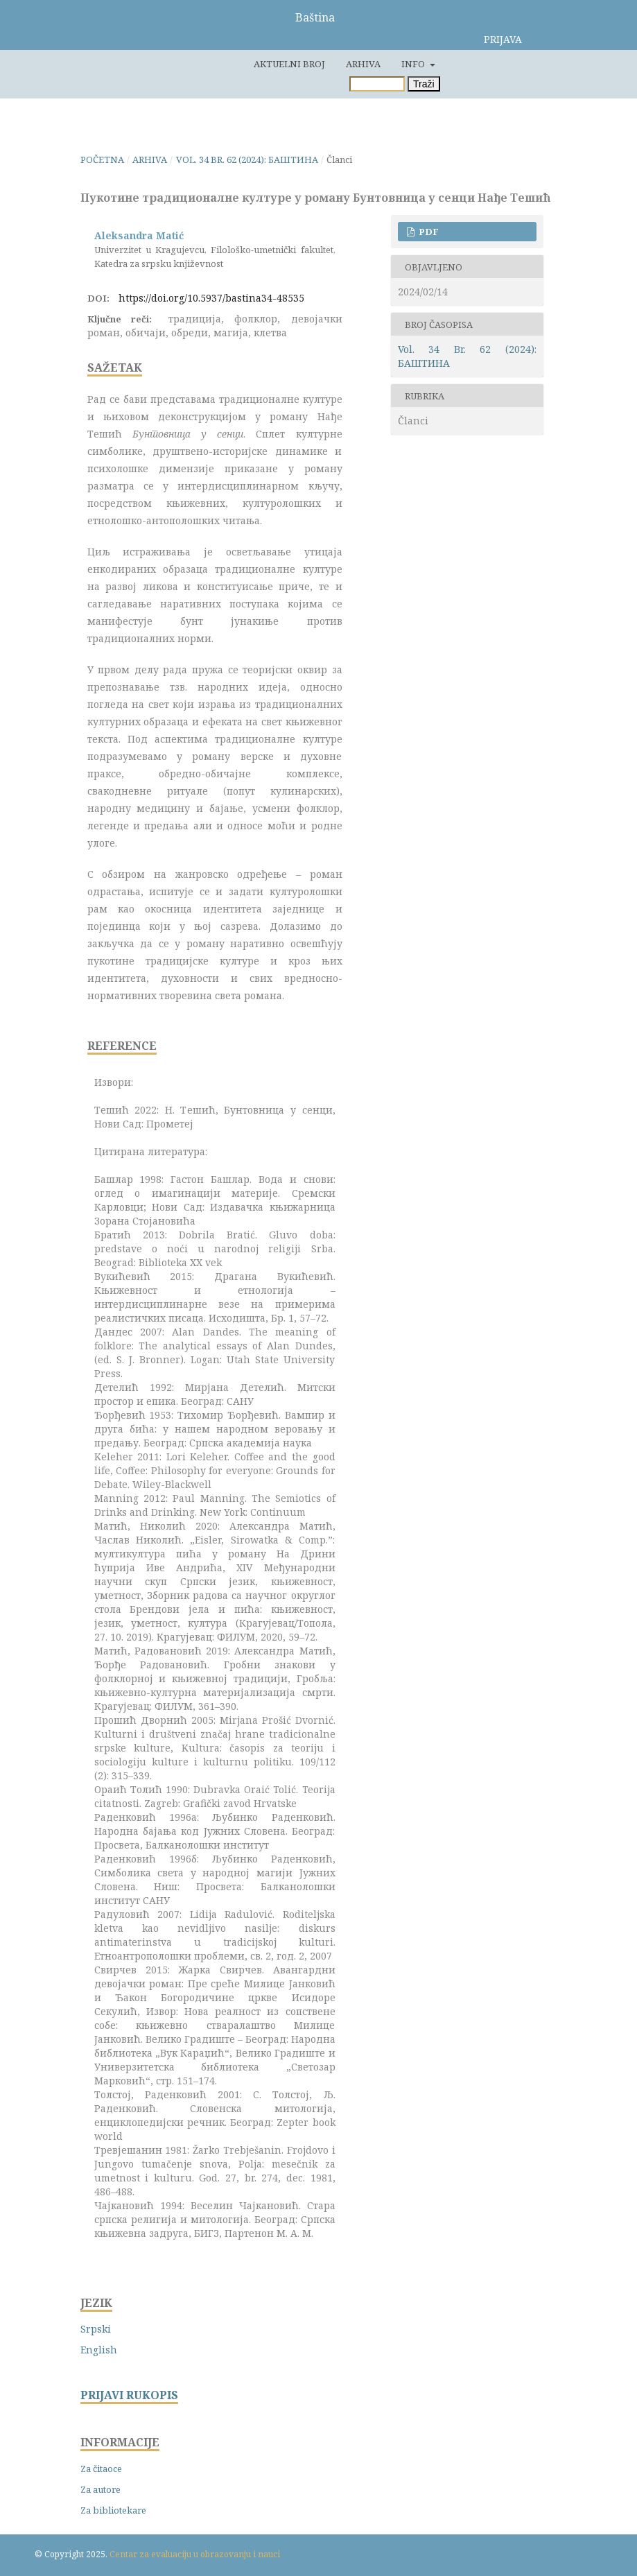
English (98, 2349)
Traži (424, 83)
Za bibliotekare (113, 2510)
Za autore (100, 2489)
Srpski (95, 2328)
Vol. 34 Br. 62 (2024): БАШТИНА (247, 159)
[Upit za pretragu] (377, 84)
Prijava (503, 39)
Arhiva (363, 64)
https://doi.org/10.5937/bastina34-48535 (211, 297)
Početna (102, 159)
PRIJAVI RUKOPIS (129, 2395)
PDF (428, 231)
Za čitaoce (101, 2468)
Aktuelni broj (289, 64)
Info (414, 64)
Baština (315, 17)
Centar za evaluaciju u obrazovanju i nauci (195, 2554)
